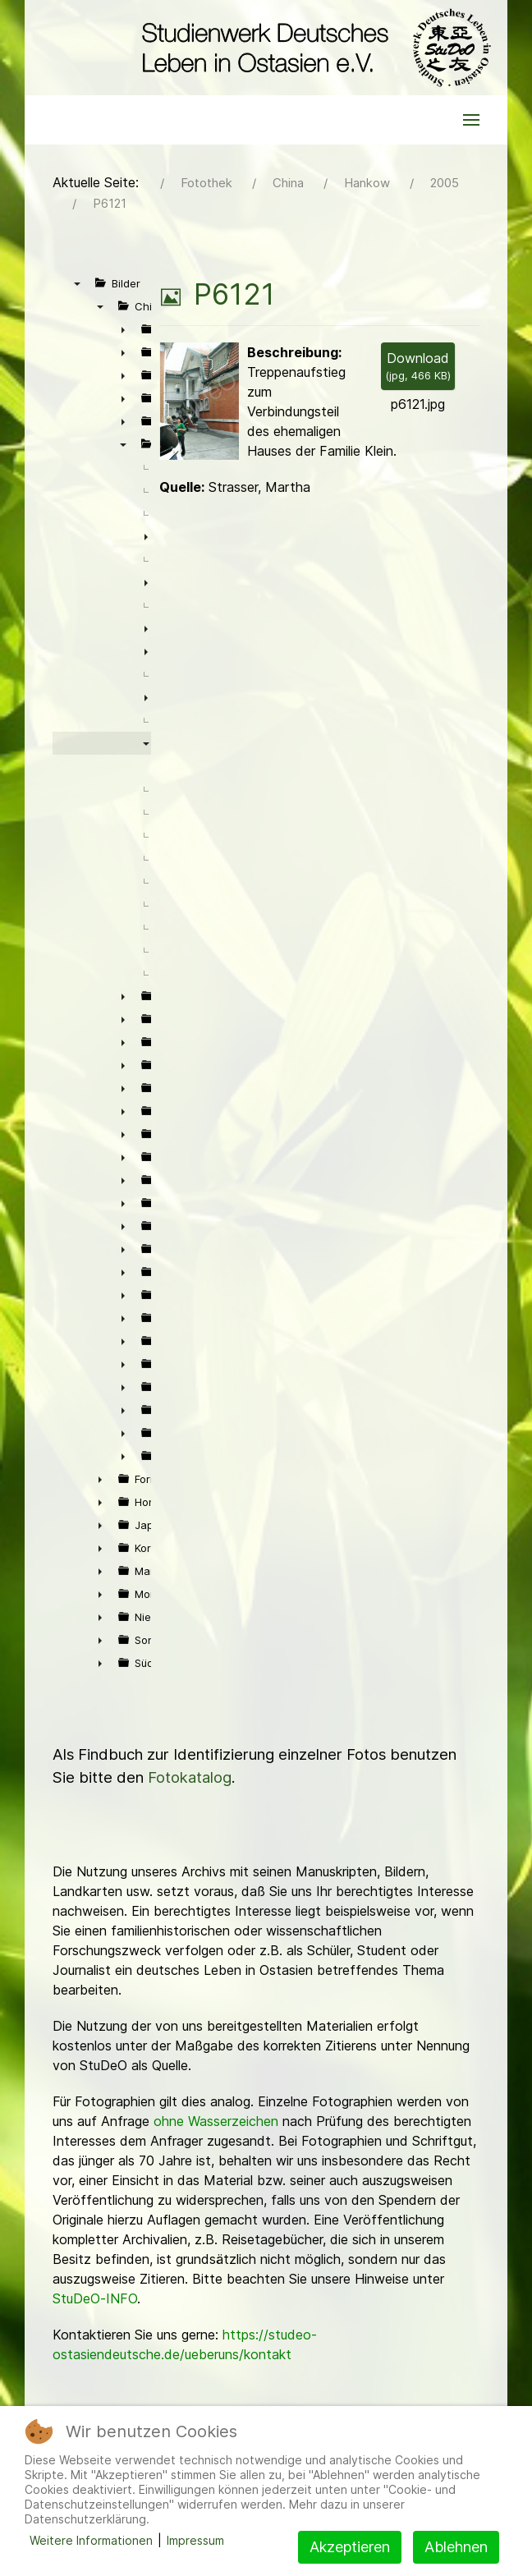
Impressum (195, 2540)
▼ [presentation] (77, 283)
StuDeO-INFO (95, 2298)
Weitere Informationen (91, 2540)
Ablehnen (456, 2546)
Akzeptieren (350, 2546)
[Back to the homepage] (312, 47)
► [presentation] (123, 329)
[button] (471, 120)
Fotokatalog (190, 1777)
